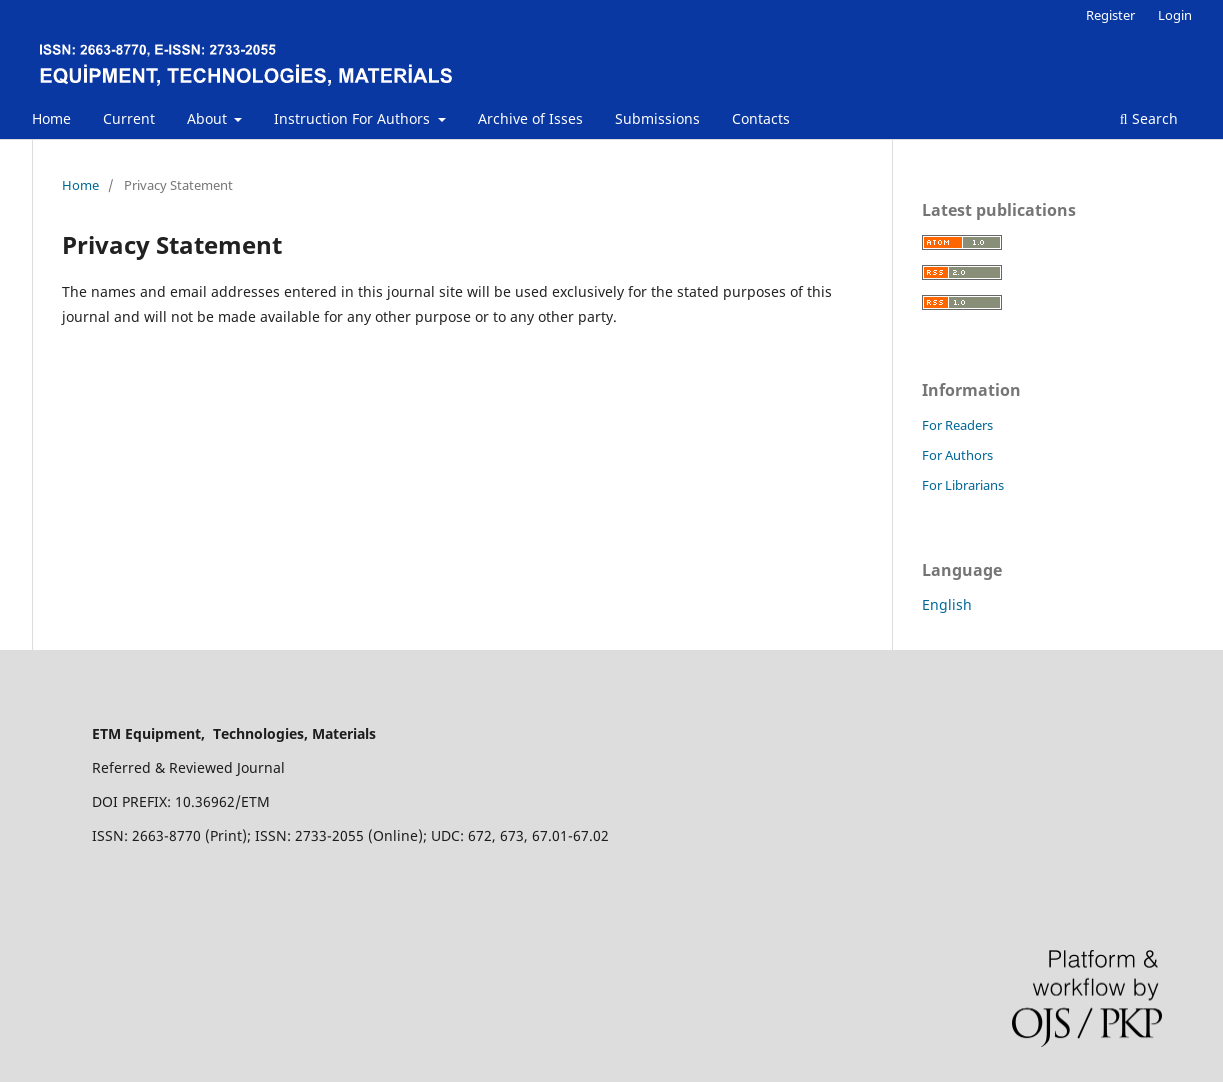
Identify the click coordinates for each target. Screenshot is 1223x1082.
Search (1149, 118)
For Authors (957, 455)
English (947, 604)
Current (129, 118)
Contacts (761, 118)
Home (51, 118)
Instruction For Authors (354, 118)
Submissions (657, 118)
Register (1110, 15)
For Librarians (963, 485)
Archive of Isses (530, 118)
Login (1175, 15)
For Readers (957, 425)
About (209, 118)
